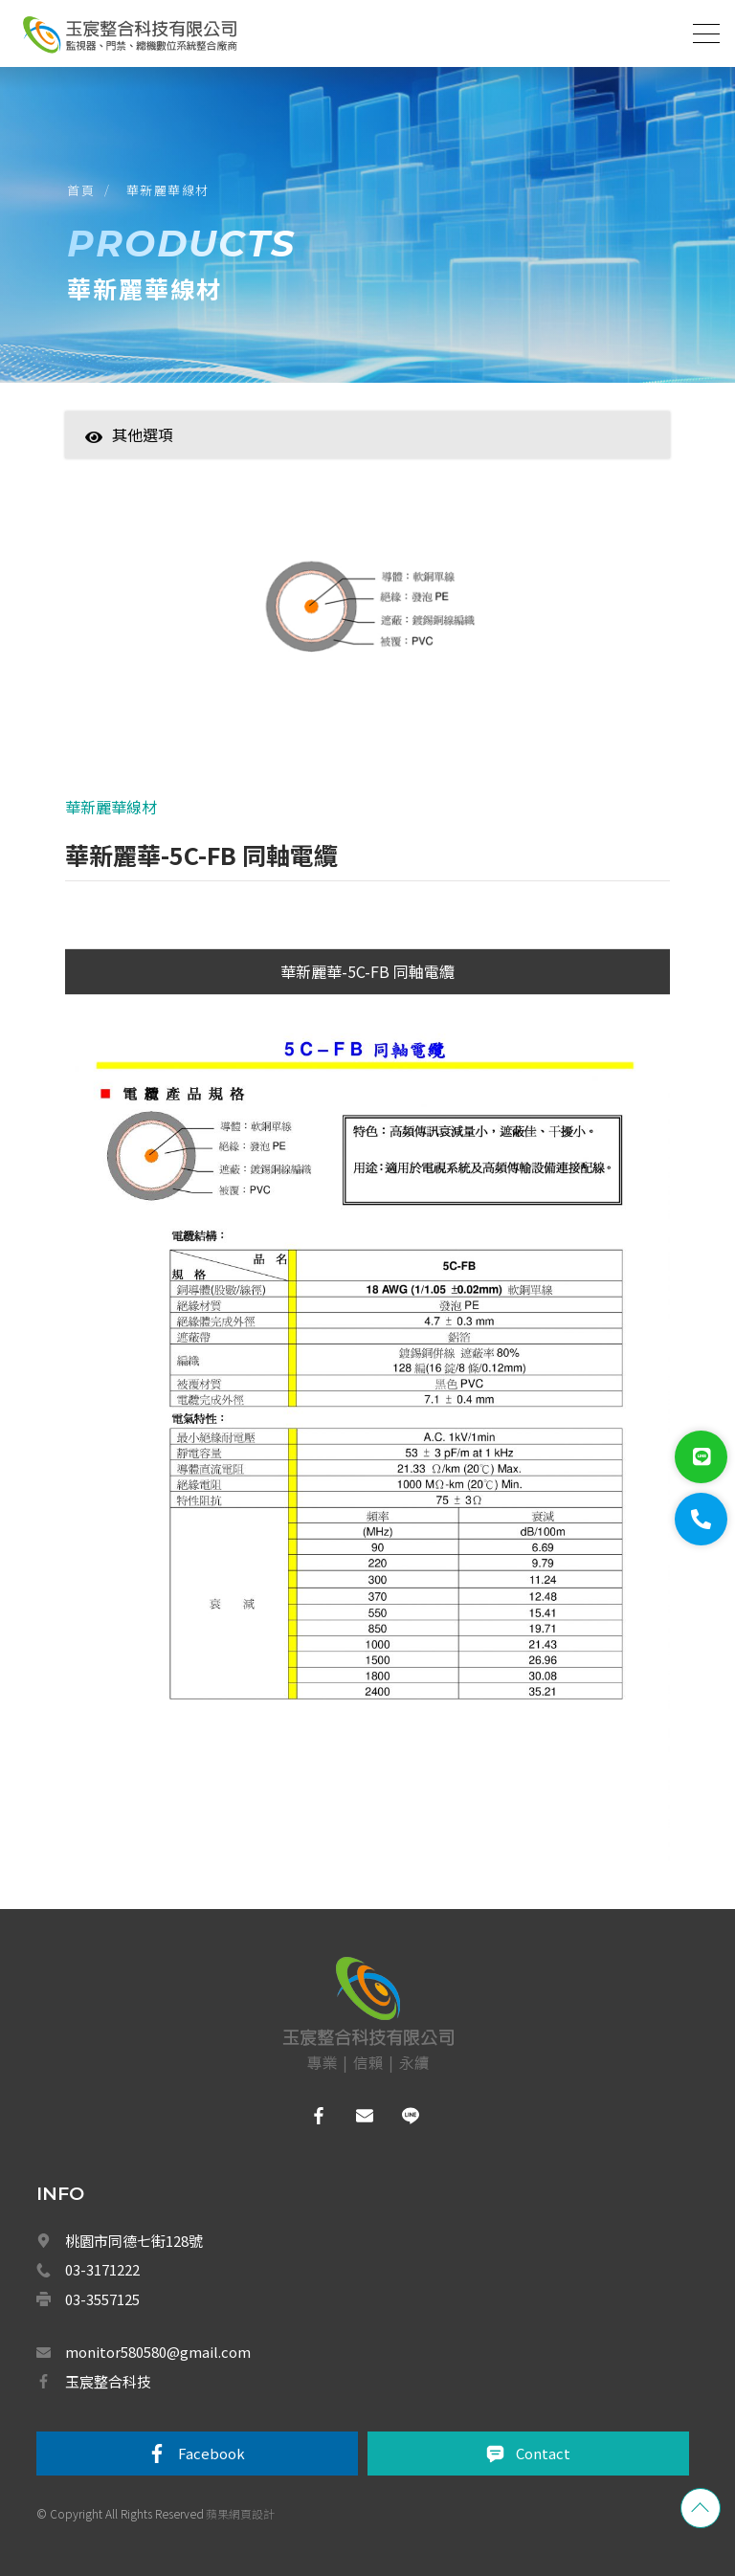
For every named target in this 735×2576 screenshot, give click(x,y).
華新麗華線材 (168, 190)
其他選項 (129, 434)
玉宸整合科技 (108, 2381)
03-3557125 (102, 2299)
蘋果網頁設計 (240, 2513)
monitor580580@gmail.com (158, 2352)
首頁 (81, 190)
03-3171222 (102, 2269)
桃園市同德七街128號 (134, 2241)
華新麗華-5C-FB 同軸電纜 (367, 971)
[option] (368, 621)
